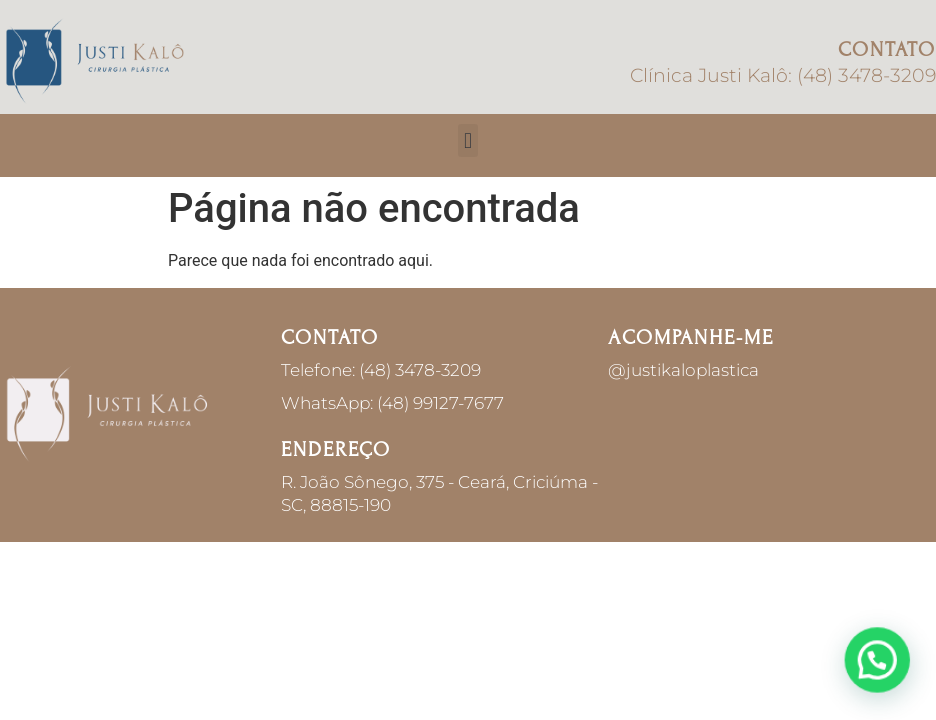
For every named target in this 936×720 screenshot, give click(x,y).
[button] (467, 140)
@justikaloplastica (683, 370)
